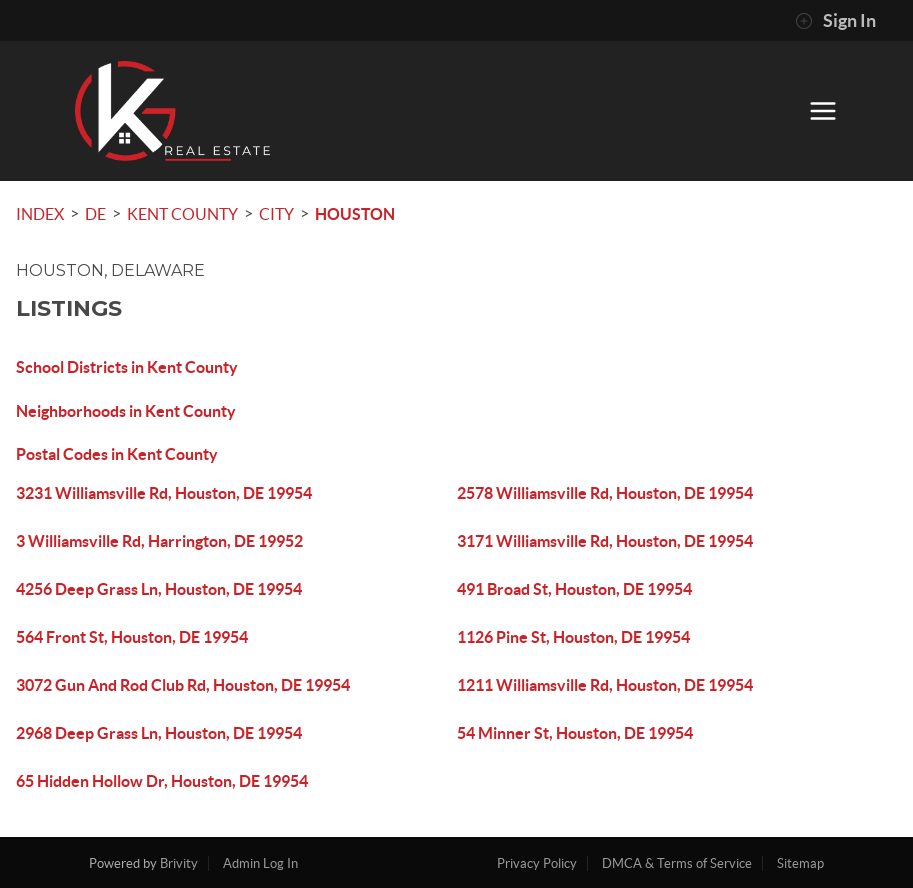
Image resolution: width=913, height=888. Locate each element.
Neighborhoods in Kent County (126, 411)
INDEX (40, 214)
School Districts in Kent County (127, 367)
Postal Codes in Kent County (117, 454)
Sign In (835, 21)
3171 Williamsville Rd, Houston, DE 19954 (605, 541)
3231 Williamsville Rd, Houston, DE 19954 (164, 493)
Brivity (179, 863)
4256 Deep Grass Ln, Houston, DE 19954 (159, 589)
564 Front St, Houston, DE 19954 (132, 637)
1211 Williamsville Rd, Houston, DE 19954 (605, 685)
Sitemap (800, 863)
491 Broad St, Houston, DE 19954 (574, 589)
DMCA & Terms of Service (677, 863)
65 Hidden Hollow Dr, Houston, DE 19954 (162, 781)
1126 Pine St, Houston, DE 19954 (573, 637)
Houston (355, 214)
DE (95, 214)
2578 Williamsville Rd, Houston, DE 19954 (605, 493)
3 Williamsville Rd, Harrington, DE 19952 (159, 541)
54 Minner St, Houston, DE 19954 (575, 733)
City (276, 214)
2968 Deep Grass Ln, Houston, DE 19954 (159, 733)
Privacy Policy (537, 863)
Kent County (182, 214)
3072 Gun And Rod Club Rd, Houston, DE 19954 (183, 685)
